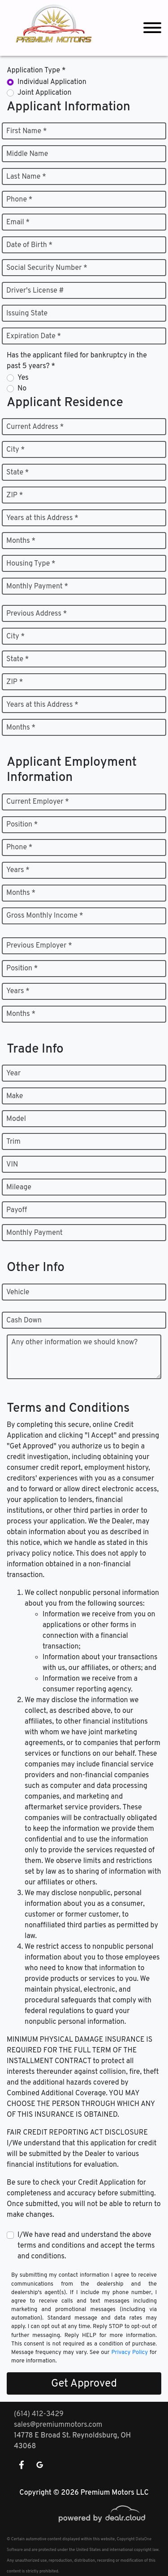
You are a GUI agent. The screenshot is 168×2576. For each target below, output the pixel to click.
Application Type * (36, 70)
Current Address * (35, 427)
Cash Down (24, 1320)
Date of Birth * (29, 245)
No (21, 388)
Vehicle (17, 1292)
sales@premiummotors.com (58, 2425)
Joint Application (44, 92)
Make (14, 1096)
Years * (18, 870)
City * (15, 449)
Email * (18, 222)
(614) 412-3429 (39, 2414)
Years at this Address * (42, 518)
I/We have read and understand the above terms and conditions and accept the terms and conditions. (86, 2246)
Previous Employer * (39, 945)
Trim (13, 1141)
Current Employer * (37, 801)
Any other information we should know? (74, 1342)
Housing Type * (31, 563)
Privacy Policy (129, 2352)
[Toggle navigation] (152, 28)
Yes (23, 377)
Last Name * (26, 176)
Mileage (18, 1187)
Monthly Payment (34, 1233)
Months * (20, 541)
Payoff (16, 1210)
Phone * (19, 199)
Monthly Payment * (37, 586)
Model (16, 1119)
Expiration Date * (33, 336)
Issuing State (26, 313)
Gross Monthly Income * (44, 915)
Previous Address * (36, 613)
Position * (22, 824)
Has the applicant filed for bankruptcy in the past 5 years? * (77, 361)
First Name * (26, 131)
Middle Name (27, 154)
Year (13, 1073)
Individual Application (51, 82)
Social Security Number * (46, 268)
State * (17, 472)
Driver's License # (35, 290)
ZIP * (14, 495)
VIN (12, 1164)
